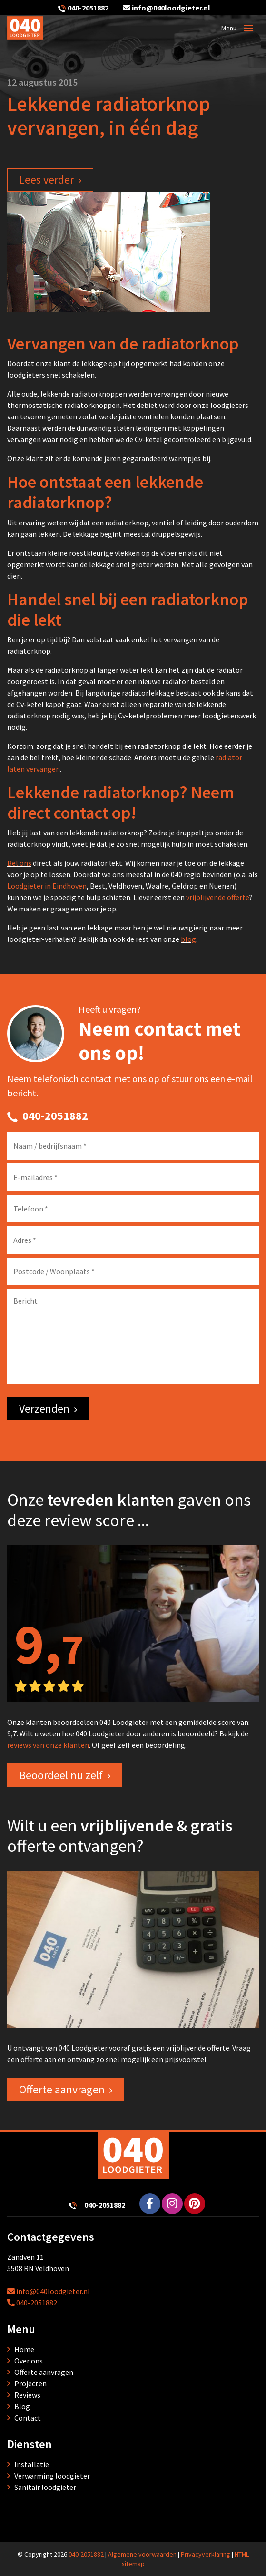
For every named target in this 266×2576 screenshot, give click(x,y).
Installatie (31, 2464)
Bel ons (19, 863)
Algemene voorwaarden (142, 2554)
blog (188, 939)
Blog (22, 2406)
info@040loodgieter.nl (166, 7)
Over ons (28, 2360)
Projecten (30, 2383)
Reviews (27, 2395)
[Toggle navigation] (248, 28)
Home (24, 2349)
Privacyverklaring (205, 2554)
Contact (27, 2417)
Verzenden (44, 1408)
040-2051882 (88, 7)
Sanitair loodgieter (45, 2487)
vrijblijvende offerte (217, 897)
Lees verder (46, 179)
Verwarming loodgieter (52, 2475)
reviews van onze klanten (48, 1745)
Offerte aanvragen (62, 2089)
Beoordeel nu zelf (61, 1775)
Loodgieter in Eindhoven (47, 886)
